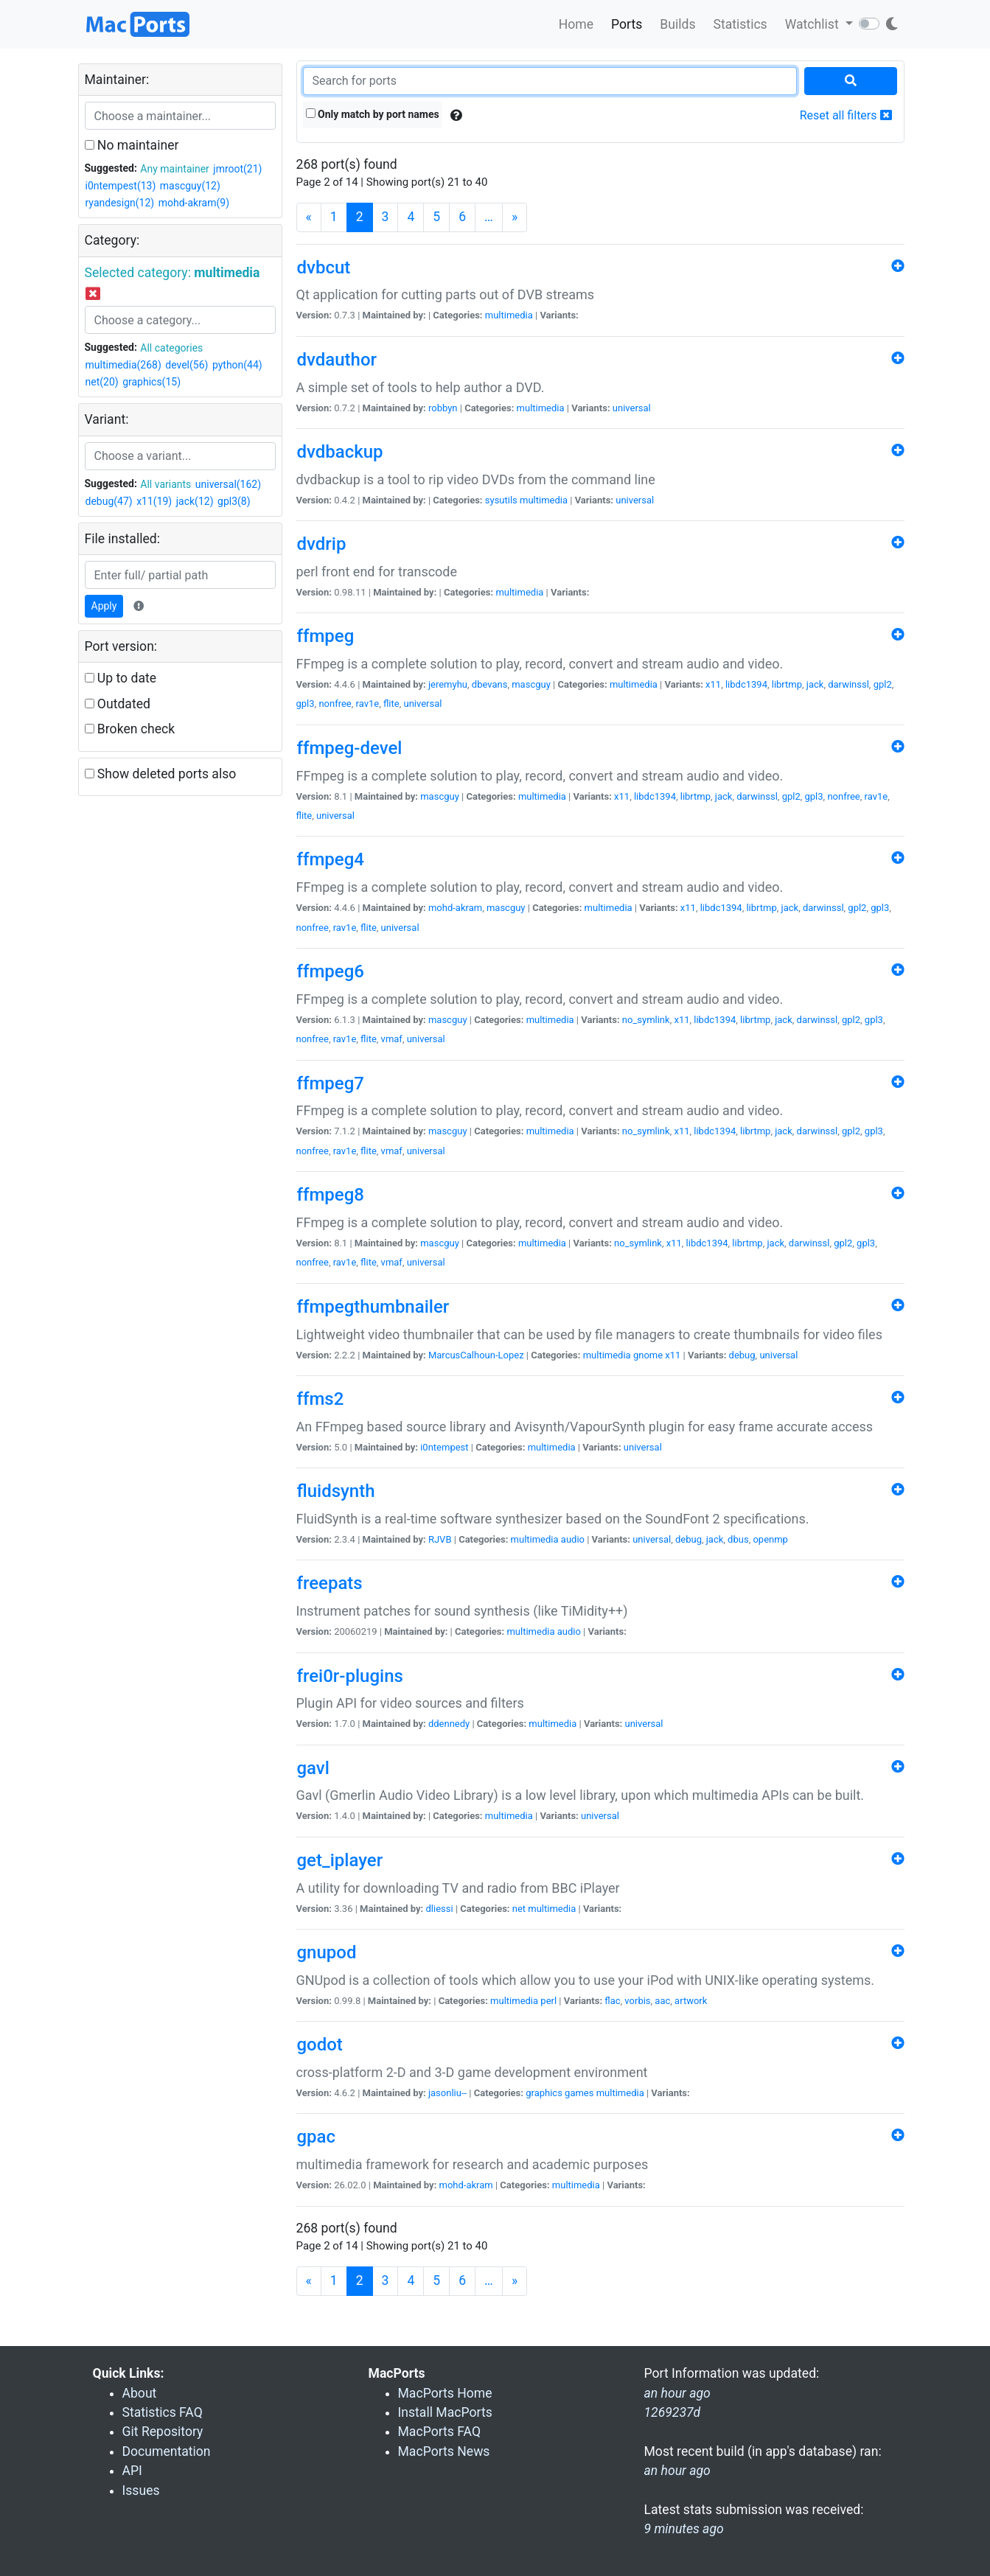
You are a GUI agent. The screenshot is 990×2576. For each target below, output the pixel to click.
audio (573, 1539)
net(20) (102, 382)
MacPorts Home (445, 2393)
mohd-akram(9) (193, 203)
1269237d (672, 2412)
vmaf (391, 1038)
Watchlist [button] (813, 24)
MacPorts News (444, 2451)
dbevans (490, 684)
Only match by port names (372, 114)
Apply (104, 606)
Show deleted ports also (161, 774)
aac (662, 2000)
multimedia (509, 315)
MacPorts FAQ (439, 2431)
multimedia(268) (123, 365)
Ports (626, 24)
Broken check (130, 729)
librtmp (787, 684)
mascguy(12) (190, 186)
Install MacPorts (445, 2412)
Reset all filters (846, 115)
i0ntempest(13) (121, 186)
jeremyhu (447, 684)
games (579, 2092)
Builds (677, 24)
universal (632, 407)
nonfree (334, 703)
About (139, 2393)
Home (576, 24)
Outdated (117, 704)
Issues (141, 2490)
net (519, 1908)
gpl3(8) (234, 501)
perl (548, 2000)
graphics (544, 2092)
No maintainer (132, 145)
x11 (713, 684)
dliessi (439, 1908)
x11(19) (154, 501)
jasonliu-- (447, 2092)
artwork (690, 2000)
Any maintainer (174, 169)
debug (742, 1355)
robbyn (443, 407)
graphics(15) (151, 382)
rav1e (368, 703)
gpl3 (305, 703)
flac (612, 2000)
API (132, 2470)
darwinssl (848, 684)
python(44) (237, 365)
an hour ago (677, 2470)
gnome (648, 1355)
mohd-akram (455, 907)
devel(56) (186, 365)
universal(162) (228, 484)
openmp (770, 1539)
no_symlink (646, 1019)
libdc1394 (746, 684)
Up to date (121, 678)
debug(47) (109, 501)
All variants (165, 484)
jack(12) (195, 501)
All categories (171, 348)
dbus (738, 1539)
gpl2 (883, 684)
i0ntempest (444, 1447)
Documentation (166, 2451)
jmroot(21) (237, 169)
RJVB (440, 1539)
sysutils (501, 500)
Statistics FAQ (162, 2412)
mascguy (531, 684)
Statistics (740, 24)
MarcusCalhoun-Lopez (476, 1355)
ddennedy (449, 1723)
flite (391, 703)
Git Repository (162, 2431)
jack (815, 684)
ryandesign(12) (120, 203)
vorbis (637, 2000)
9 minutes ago (684, 2528)
